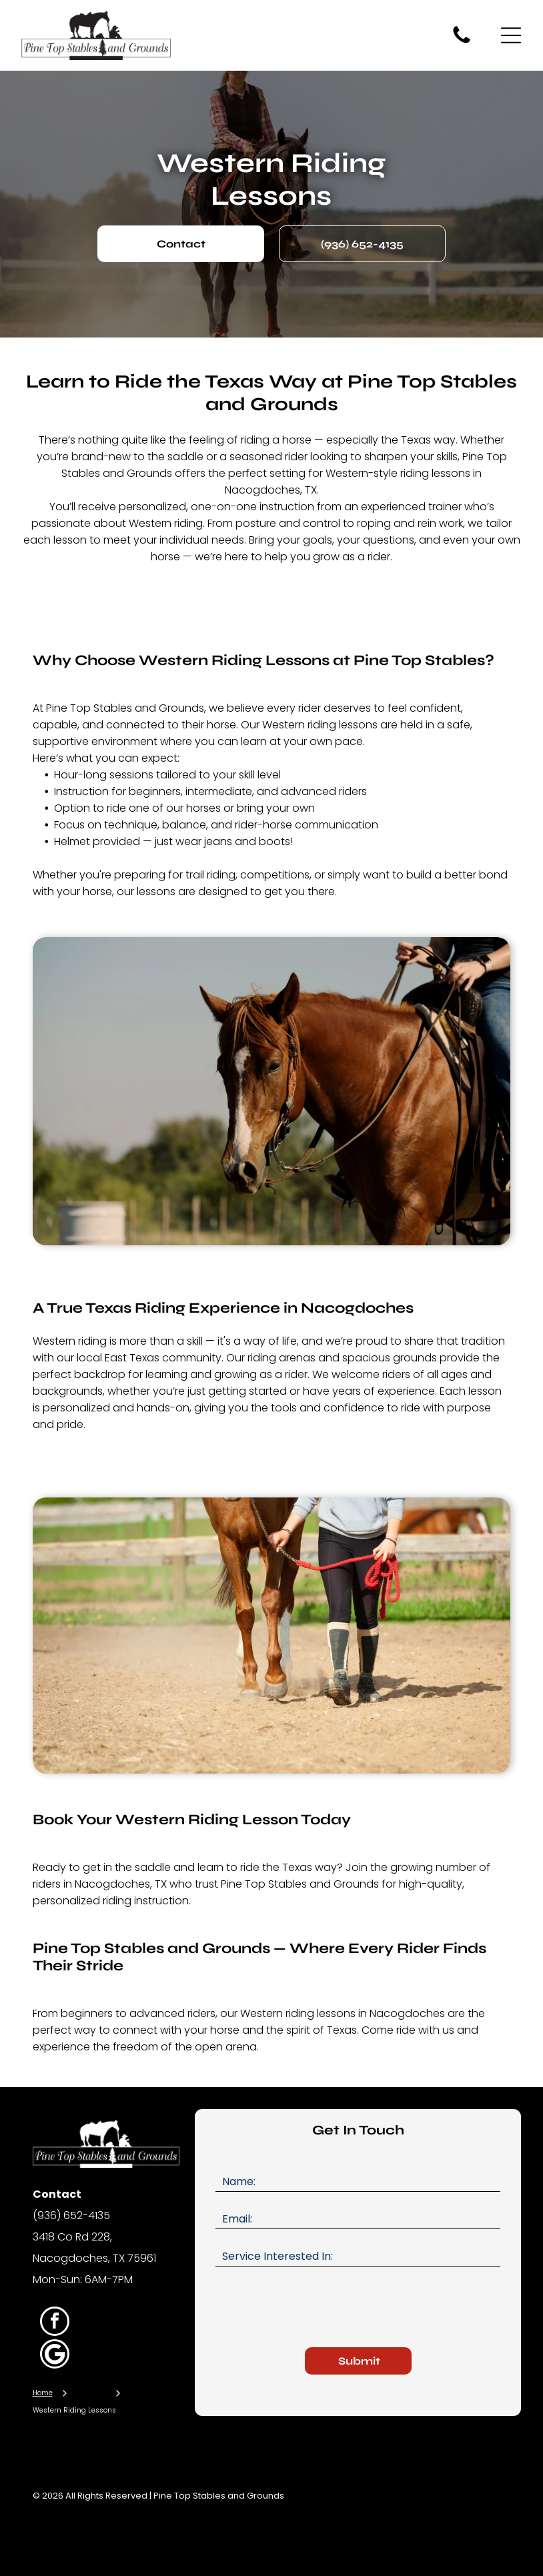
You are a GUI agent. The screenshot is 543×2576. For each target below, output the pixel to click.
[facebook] (54, 2323)
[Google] (54, 2355)
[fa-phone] (461, 42)
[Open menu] (511, 35)
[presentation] (316, 2308)
